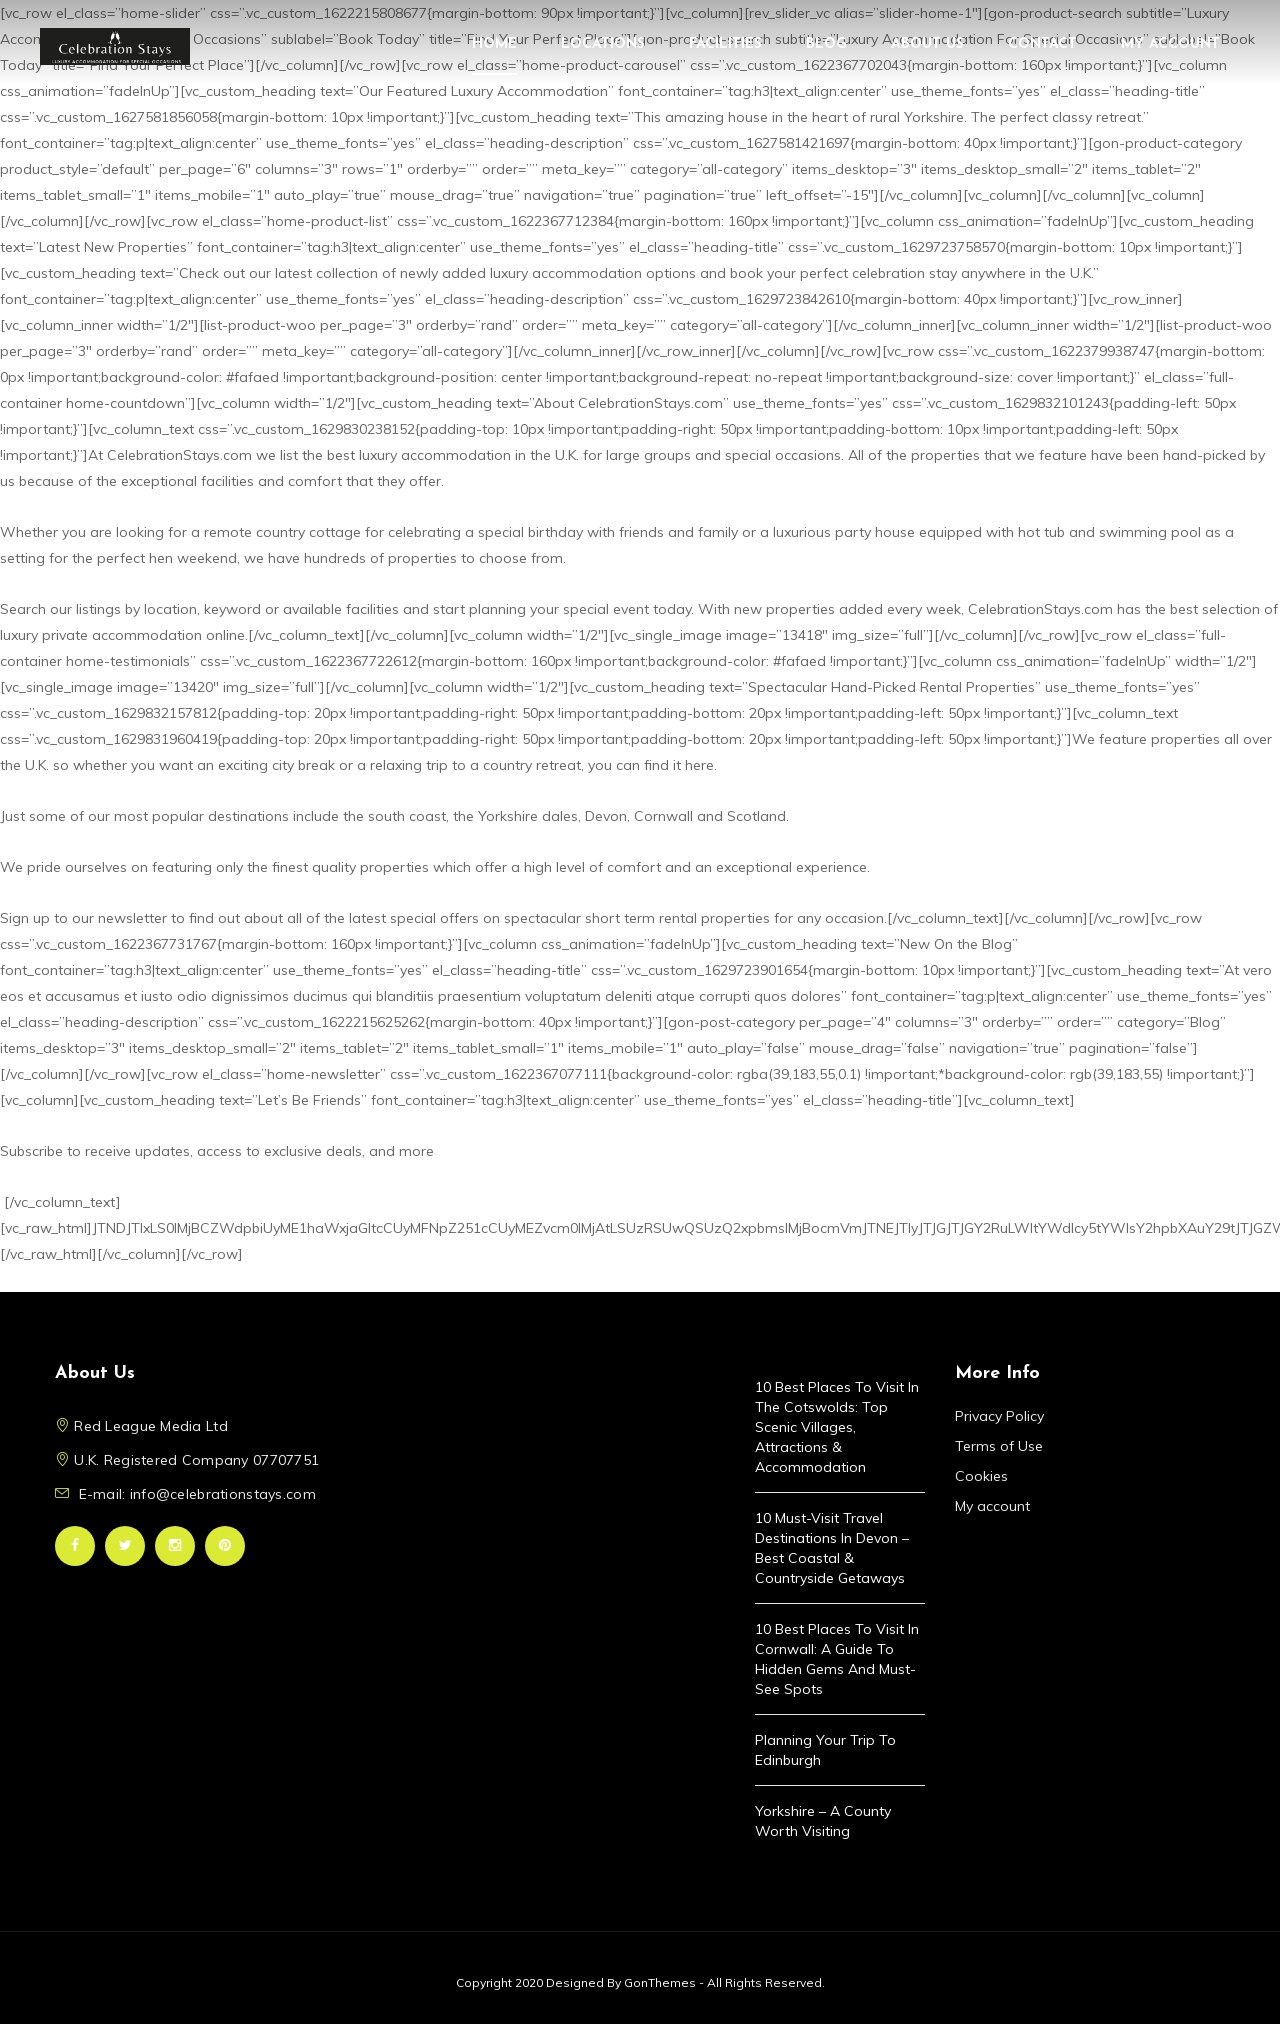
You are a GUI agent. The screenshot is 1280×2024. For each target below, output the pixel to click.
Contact (1042, 44)
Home (494, 44)
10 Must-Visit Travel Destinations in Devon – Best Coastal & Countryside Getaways (832, 1548)
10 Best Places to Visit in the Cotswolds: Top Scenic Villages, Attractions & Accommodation (837, 1427)
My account (1170, 44)
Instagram (175, 1546)
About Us (927, 44)
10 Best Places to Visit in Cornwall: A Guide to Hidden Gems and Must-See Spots (837, 1659)
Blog (826, 44)
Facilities (725, 44)
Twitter (125, 1546)
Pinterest (225, 1546)
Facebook (75, 1546)
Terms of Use (999, 1446)
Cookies (981, 1476)
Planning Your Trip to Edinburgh (825, 1750)
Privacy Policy (999, 1416)
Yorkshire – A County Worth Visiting (823, 1821)
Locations (603, 44)
